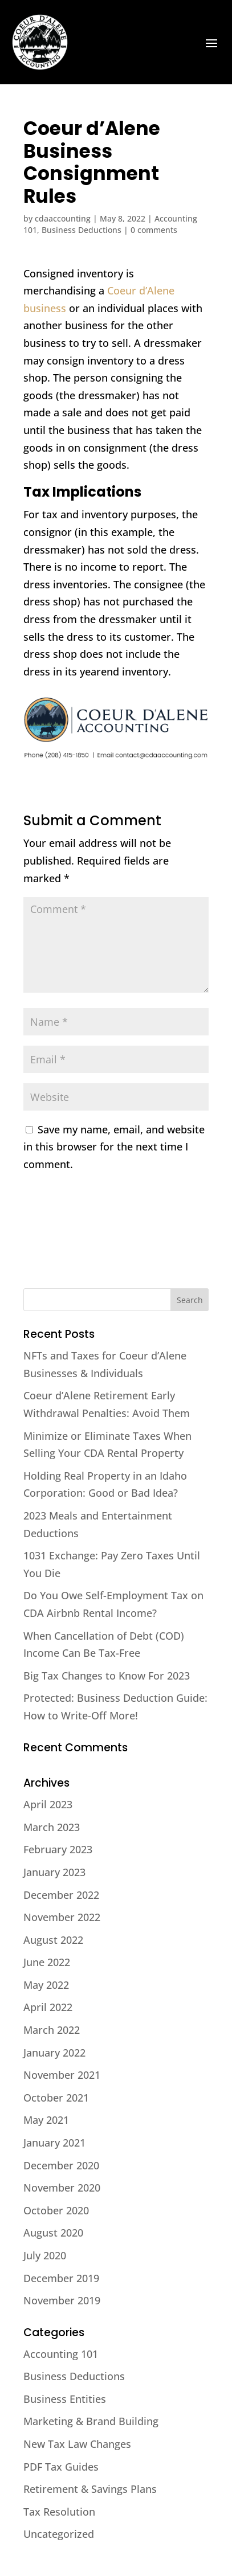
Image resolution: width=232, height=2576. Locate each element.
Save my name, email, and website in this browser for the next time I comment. (114, 1147)
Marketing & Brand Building (90, 2421)
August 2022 (53, 1940)
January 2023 (54, 1872)
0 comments (154, 229)
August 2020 (53, 2232)
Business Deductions (81, 229)
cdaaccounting (63, 218)
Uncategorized (58, 2534)
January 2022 (54, 2052)
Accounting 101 (60, 2354)
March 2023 (51, 1827)
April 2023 (47, 1804)
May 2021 (46, 2120)
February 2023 (57, 1849)
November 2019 (61, 2300)
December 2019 (61, 2278)
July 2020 (44, 2255)
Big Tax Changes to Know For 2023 (106, 1675)
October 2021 (56, 2097)
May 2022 (46, 1985)
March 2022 (51, 2030)
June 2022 (46, 1962)
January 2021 (54, 2142)
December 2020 (61, 2165)
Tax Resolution (59, 2511)
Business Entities (64, 2399)
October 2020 (56, 2210)
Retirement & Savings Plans (90, 2489)
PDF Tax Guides (61, 2466)
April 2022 (47, 2007)
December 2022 (61, 1895)
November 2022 (61, 1917)
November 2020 (61, 2187)
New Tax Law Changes (77, 2444)
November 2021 (61, 2075)
